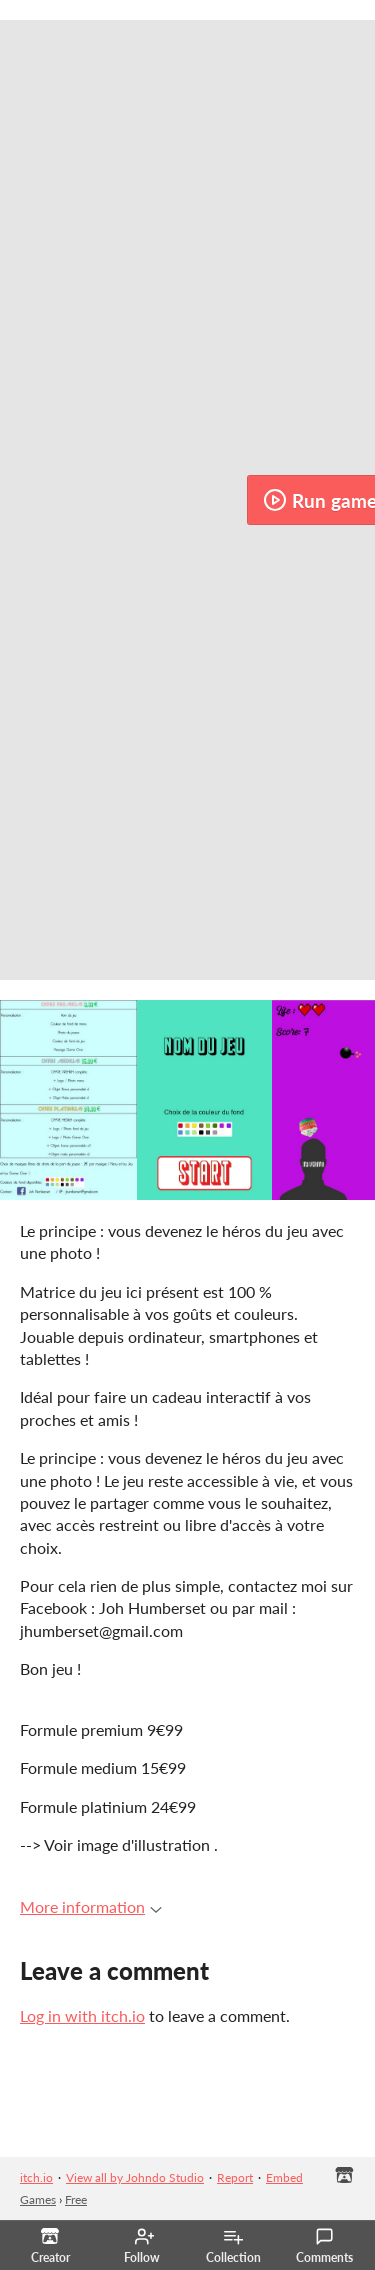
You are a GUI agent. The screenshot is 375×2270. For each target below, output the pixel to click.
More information (91, 1906)
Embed (284, 2177)
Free (76, 2199)
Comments (324, 2246)
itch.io (36, 2177)
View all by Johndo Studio (135, 2177)
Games (38, 2199)
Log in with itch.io (82, 2015)
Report (235, 2177)
